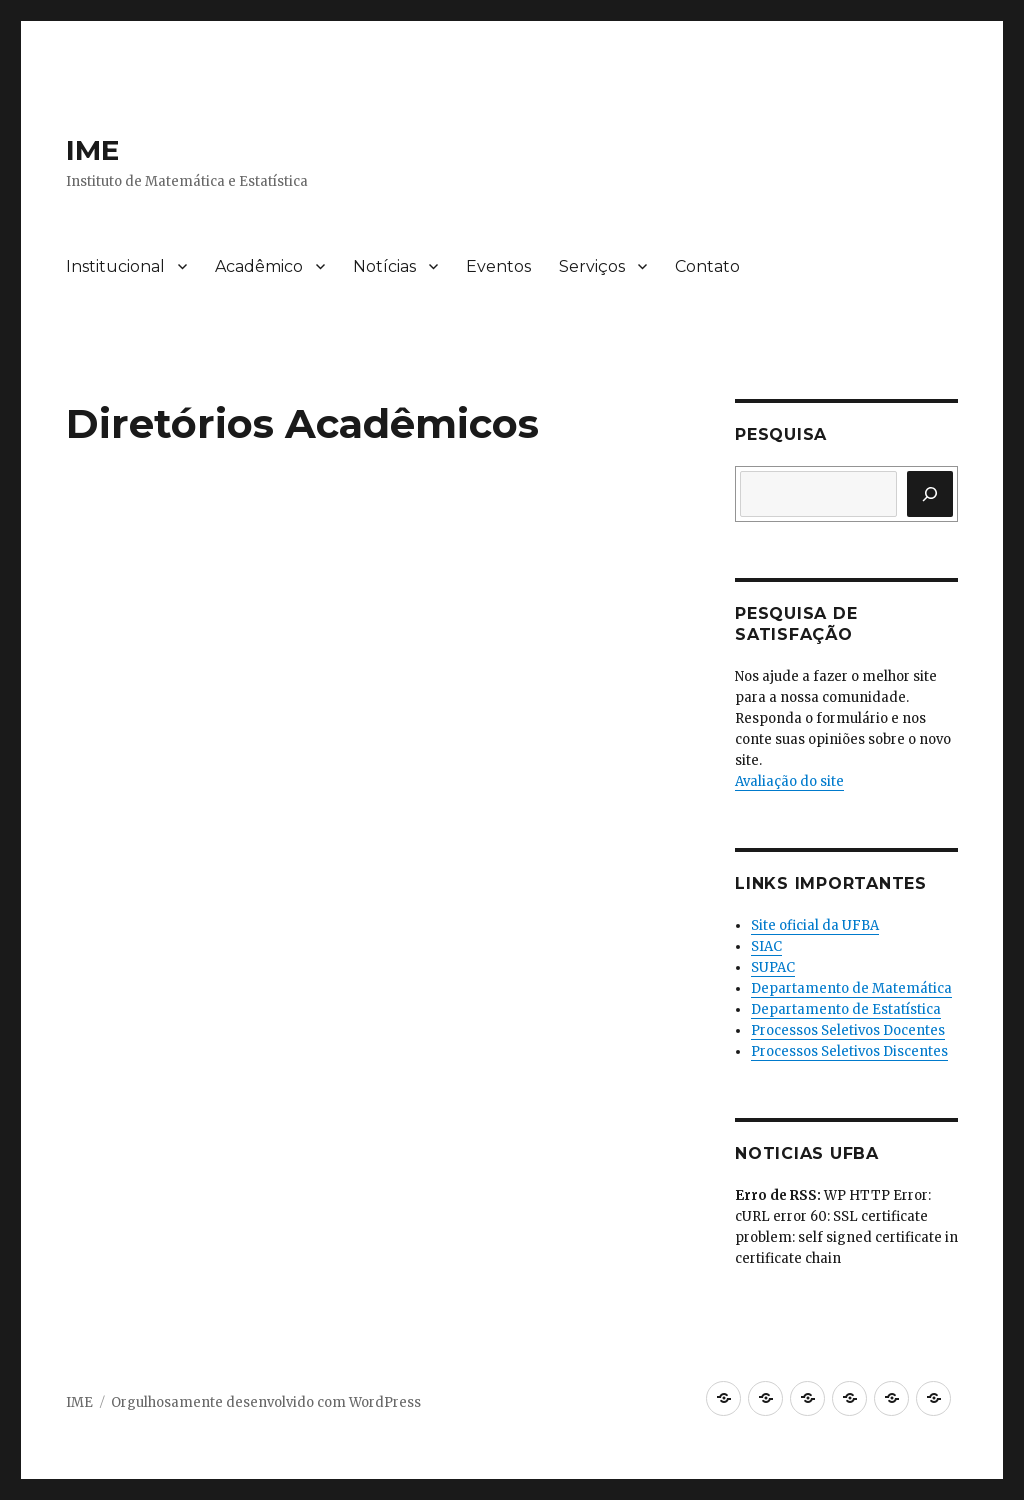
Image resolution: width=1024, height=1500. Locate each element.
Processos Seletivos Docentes (848, 1030)
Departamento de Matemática (851, 988)
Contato (707, 266)
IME (92, 150)
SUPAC (773, 967)
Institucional (115, 266)
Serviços (592, 266)
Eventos (498, 266)
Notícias (384, 266)
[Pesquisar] (930, 494)
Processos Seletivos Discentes (849, 1051)
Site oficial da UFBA (815, 925)
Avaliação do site (789, 781)
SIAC (766, 946)
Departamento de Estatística (846, 1009)
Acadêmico (259, 266)
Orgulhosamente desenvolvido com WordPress (266, 1402)
